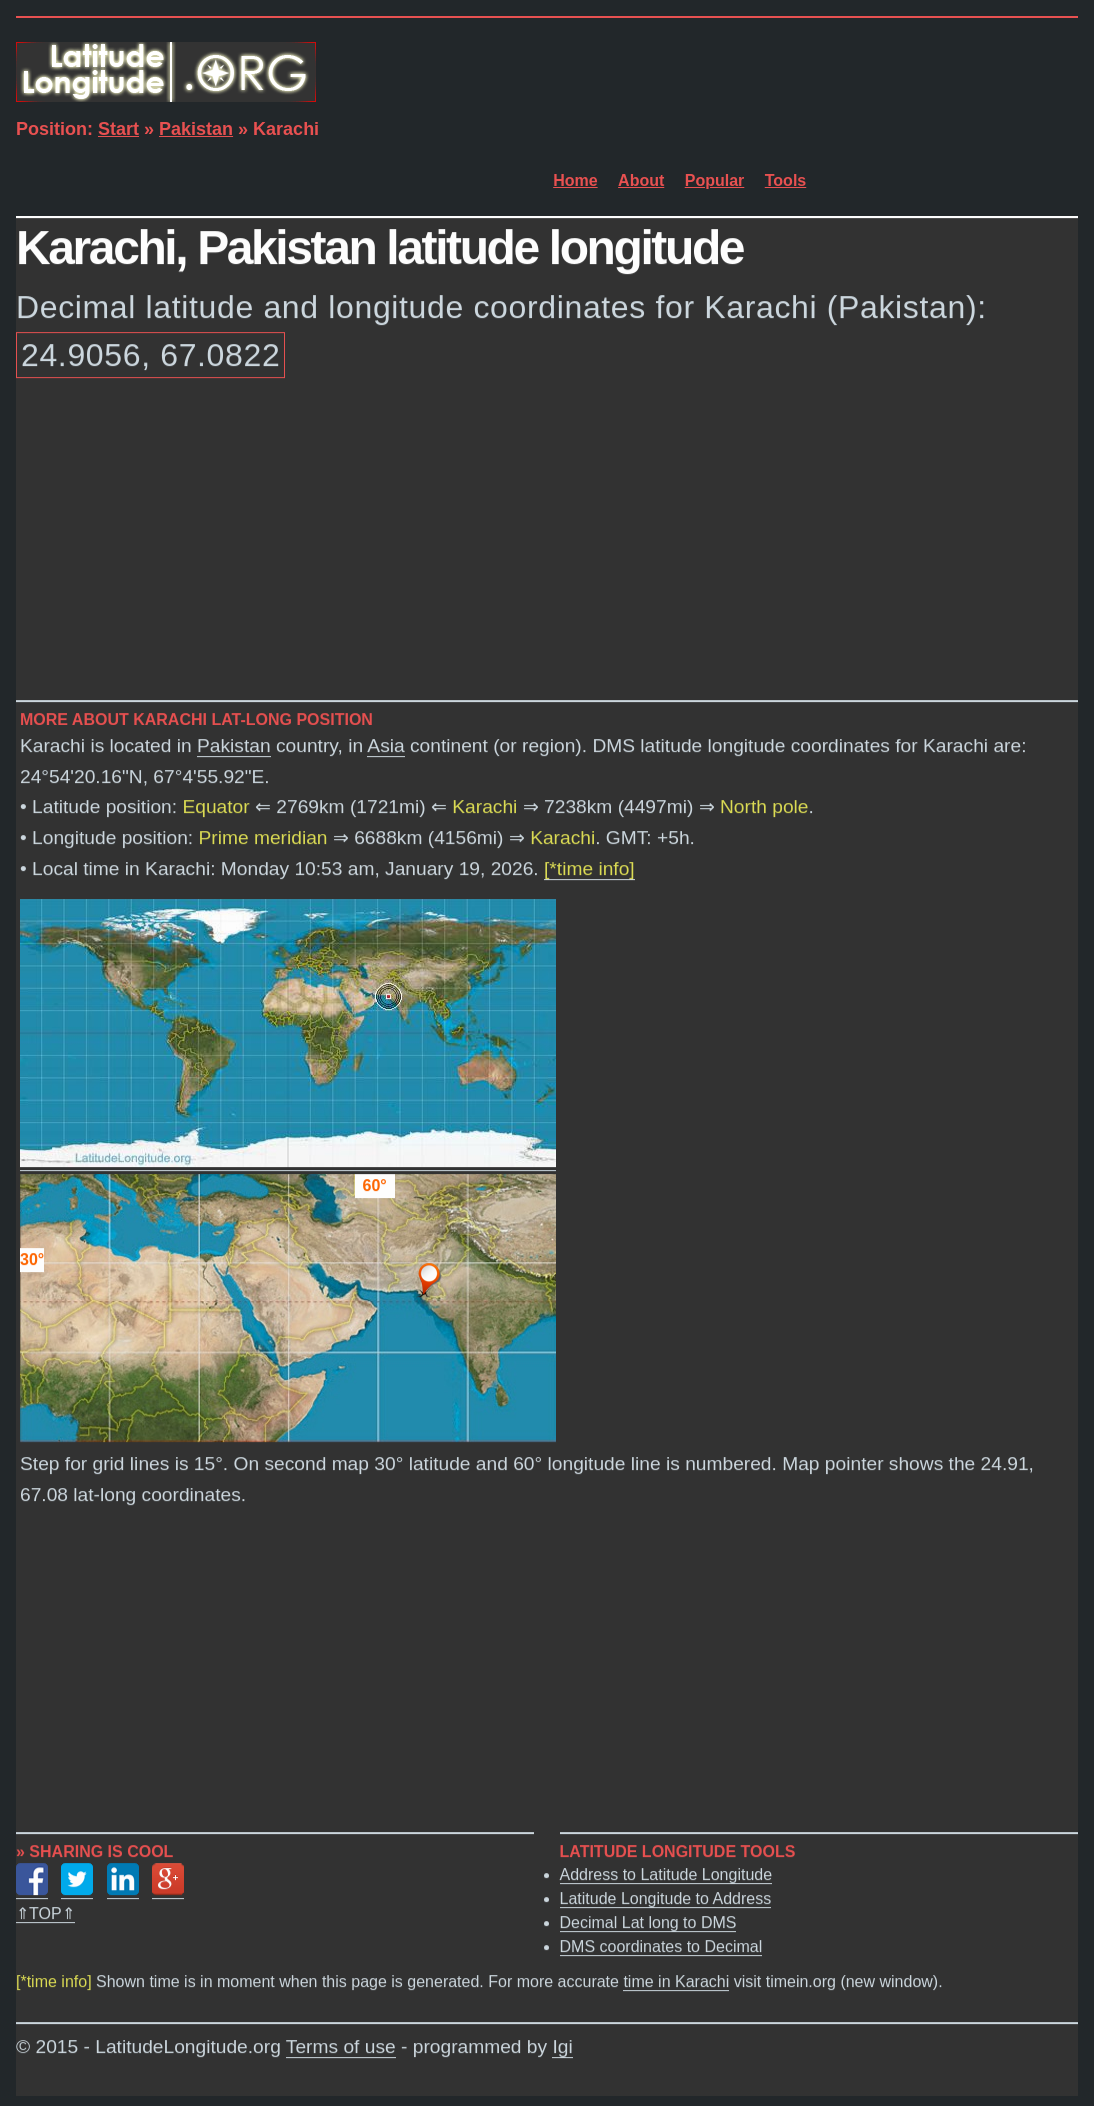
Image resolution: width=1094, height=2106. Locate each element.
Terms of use (341, 2047)
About (641, 180)
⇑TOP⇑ (45, 1914)
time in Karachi (676, 1982)
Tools (785, 180)
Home (575, 180)
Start (118, 129)
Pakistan (196, 129)
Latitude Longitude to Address (666, 1899)
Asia (385, 746)
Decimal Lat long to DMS (648, 1923)
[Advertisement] (547, 543)
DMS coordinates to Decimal (661, 1947)
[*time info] (589, 869)
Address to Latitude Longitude (666, 1875)
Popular (715, 180)
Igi (562, 2047)
